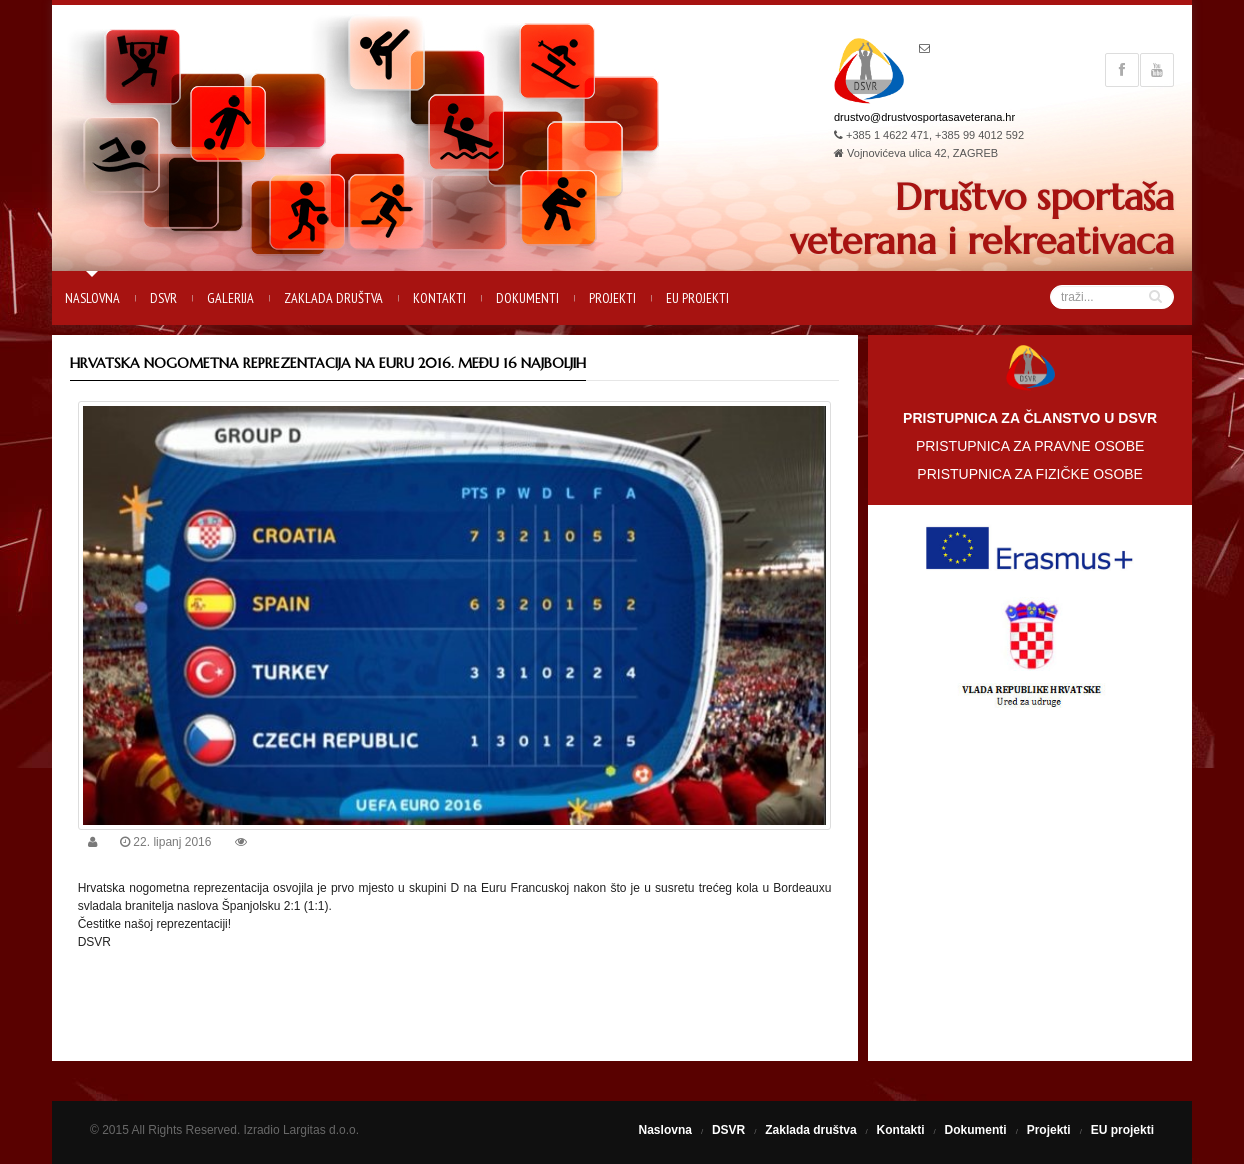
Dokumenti (527, 298)
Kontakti (439, 298)
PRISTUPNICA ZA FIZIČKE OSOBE (1030, 474)
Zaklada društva (333, 298)
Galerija (230, 298)
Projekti (612, 298)
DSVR (163, 298)
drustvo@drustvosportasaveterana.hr (924, 117)
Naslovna (92, 298)
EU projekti (697, 298)
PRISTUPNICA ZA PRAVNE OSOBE (1030, 446)
